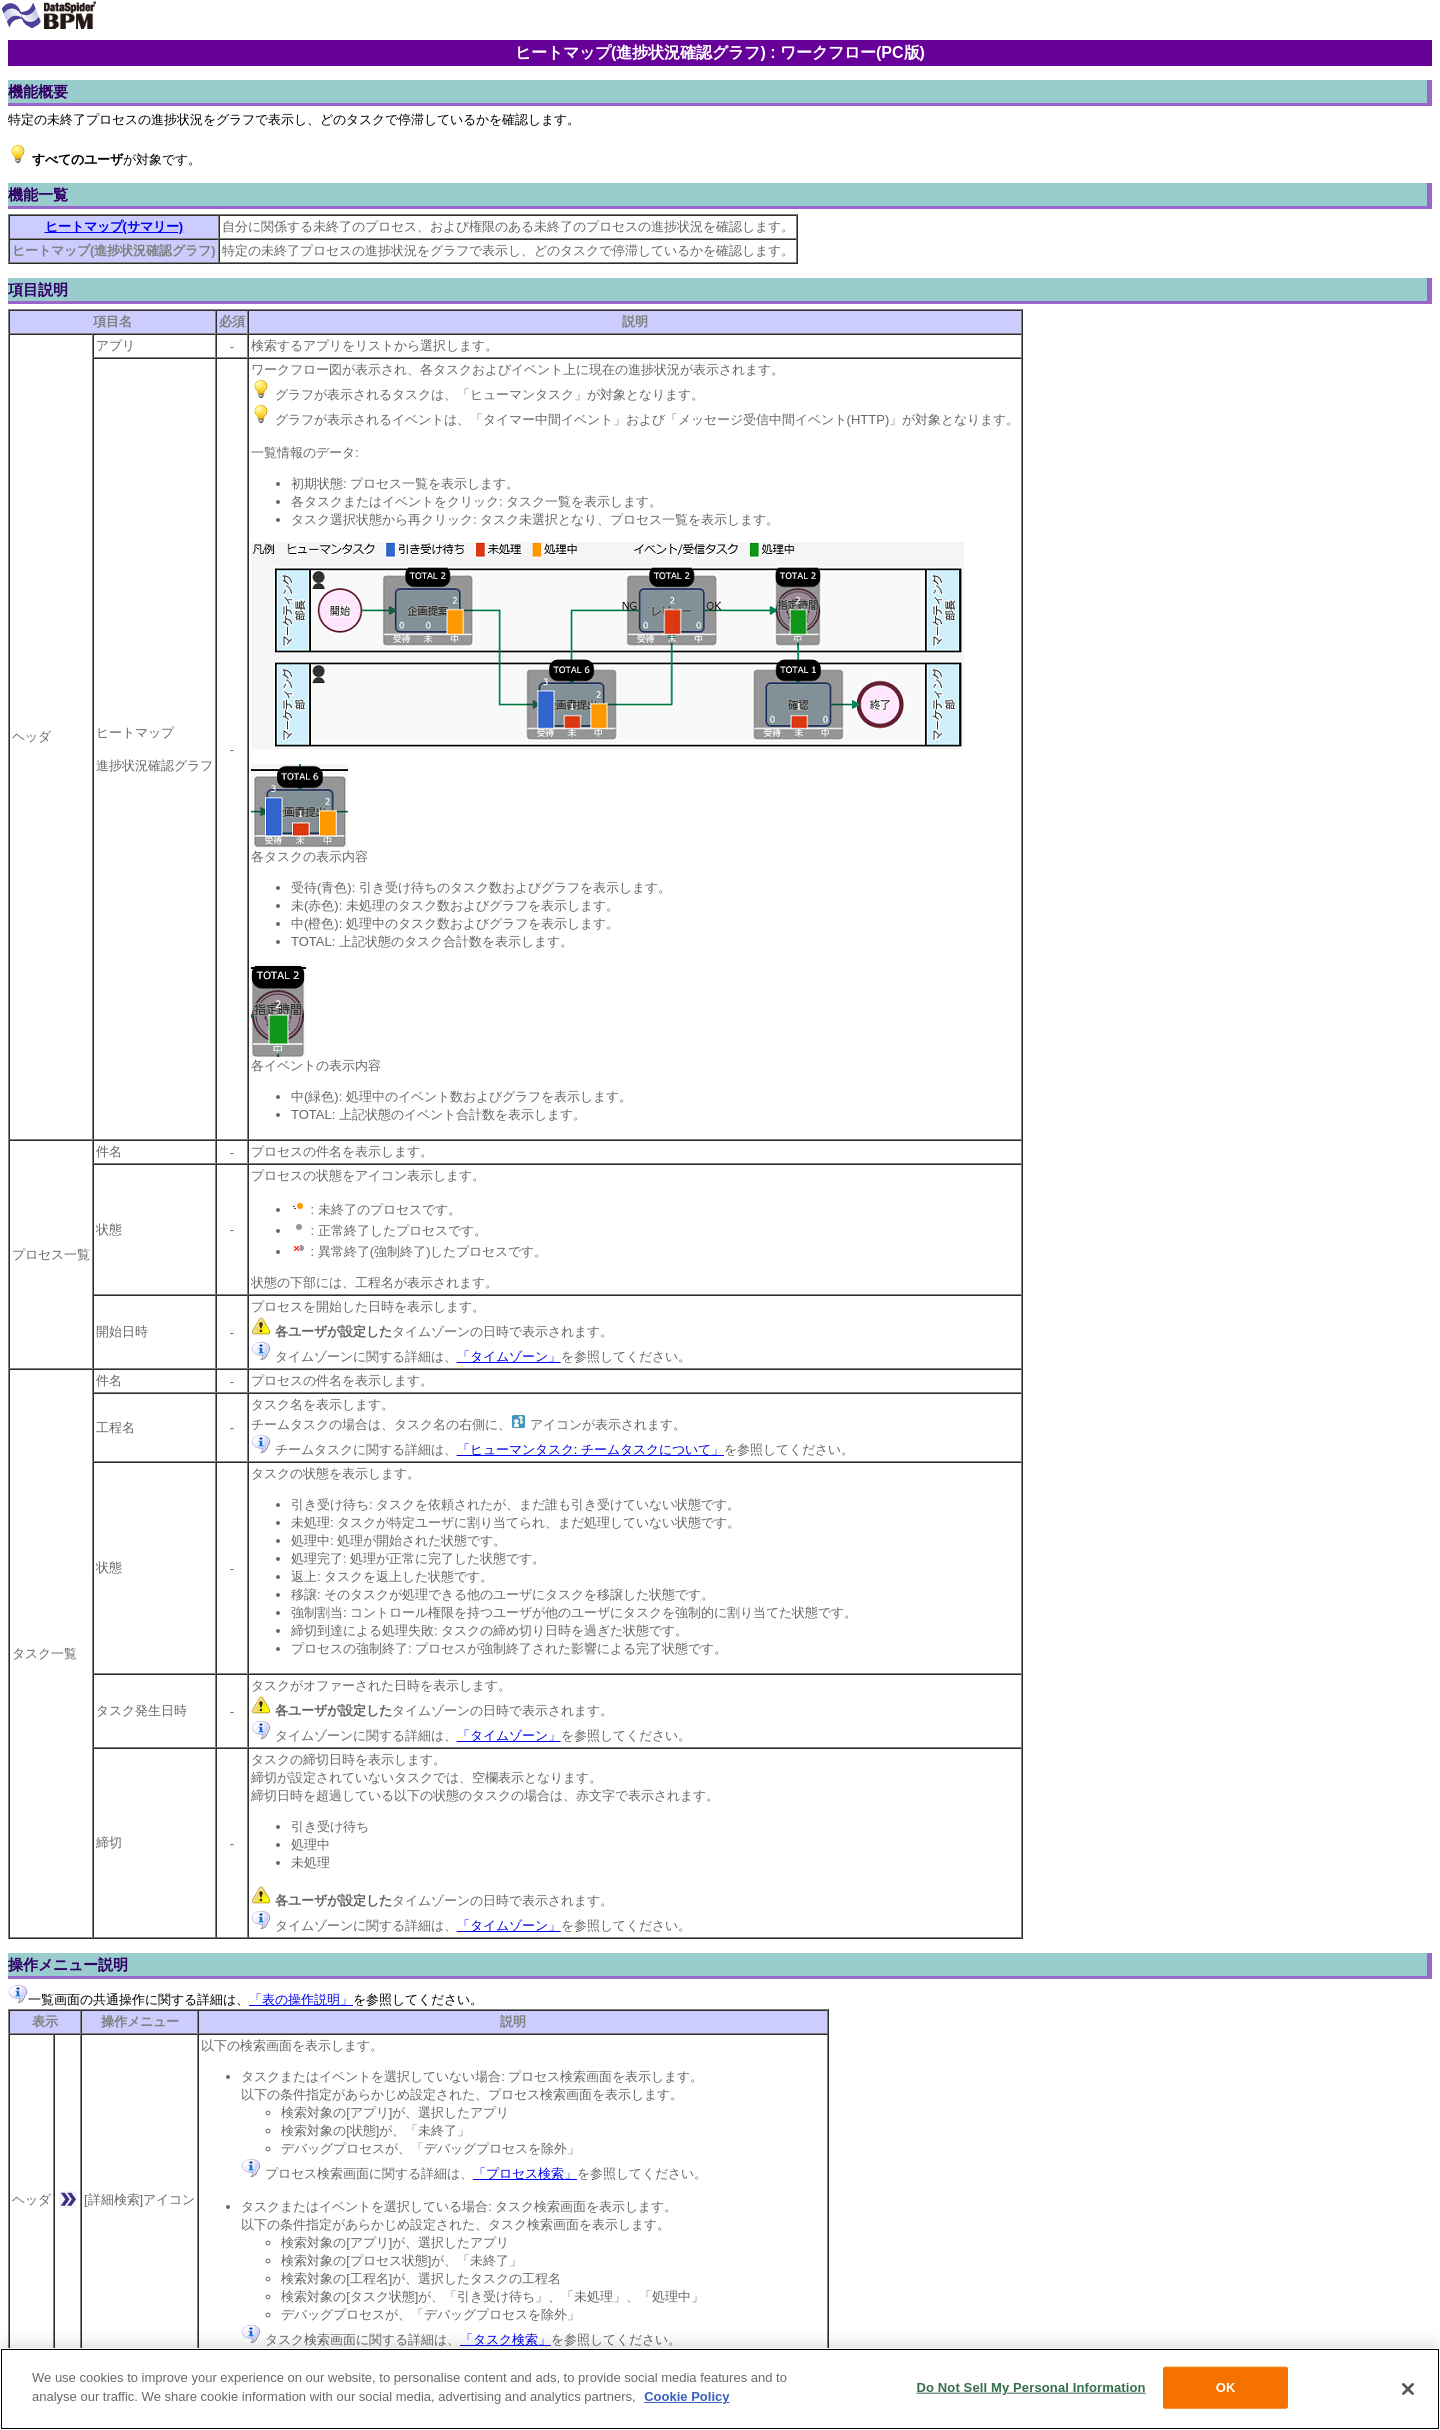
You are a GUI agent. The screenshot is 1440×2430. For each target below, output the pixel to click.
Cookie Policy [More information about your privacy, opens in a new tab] (686, 2396)
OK (1226, 2387)
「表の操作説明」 (301, 1999)
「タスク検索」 (505, 2339)
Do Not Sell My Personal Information (1030, 2387)
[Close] (1408, 2389)
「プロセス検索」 (525, 2173)
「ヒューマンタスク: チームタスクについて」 (590, 1449)
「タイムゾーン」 (509, 1356)
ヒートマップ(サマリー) (114, 226)
